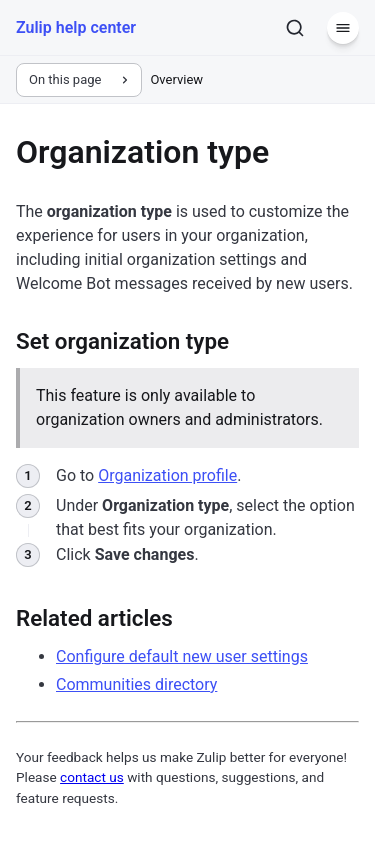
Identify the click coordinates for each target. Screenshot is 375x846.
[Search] (295, 28)
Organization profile (167, 475)
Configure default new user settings (182, 656)
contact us (92, 777)
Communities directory (136, 684)
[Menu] (343, 28)
